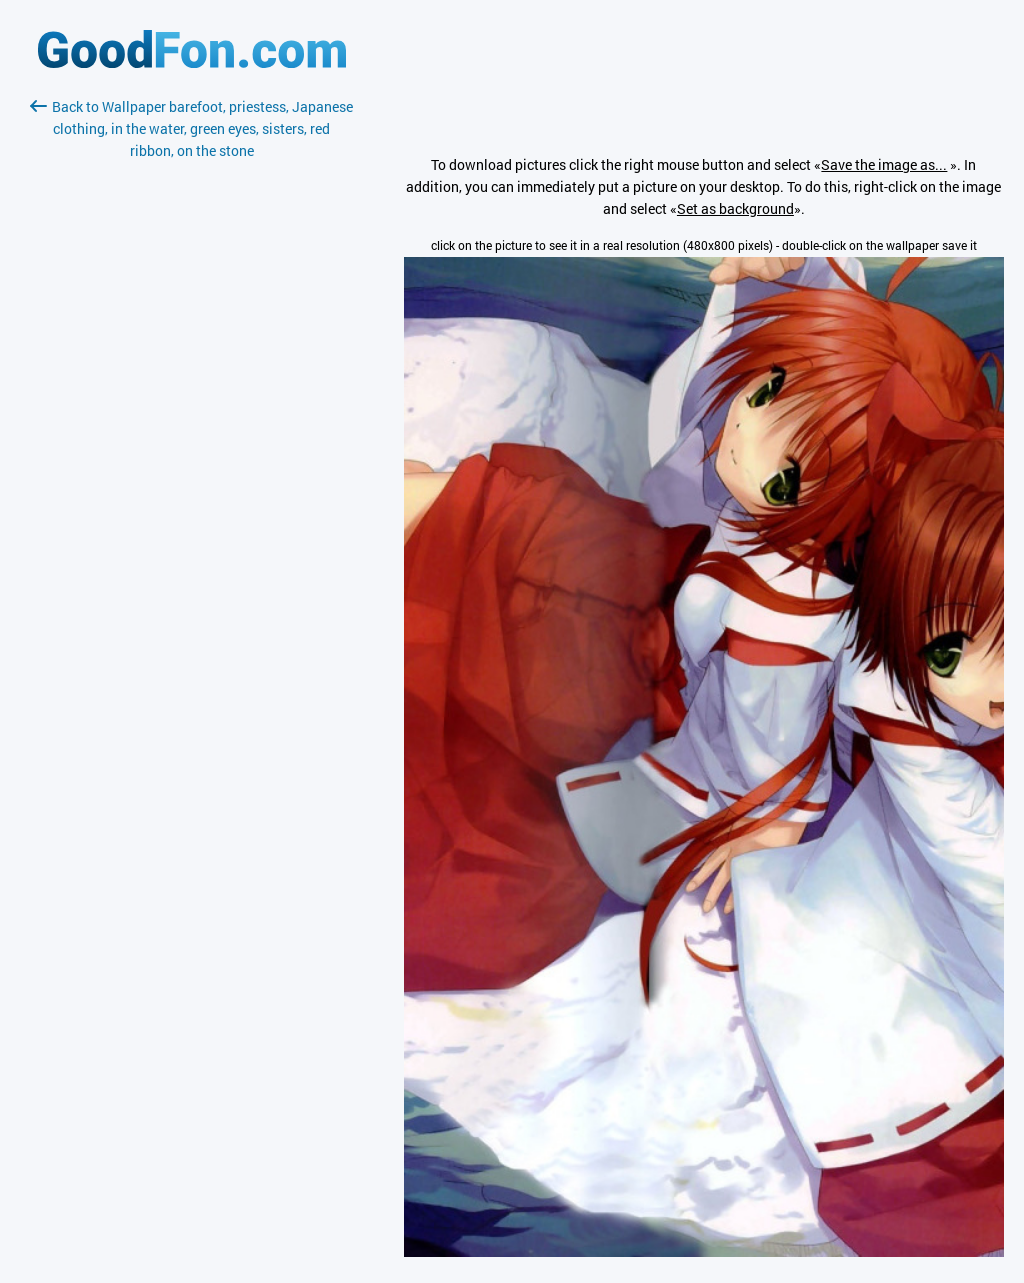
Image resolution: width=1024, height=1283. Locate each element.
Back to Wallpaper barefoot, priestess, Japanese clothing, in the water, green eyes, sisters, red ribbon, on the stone (191, 128)
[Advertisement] (192, 399)
